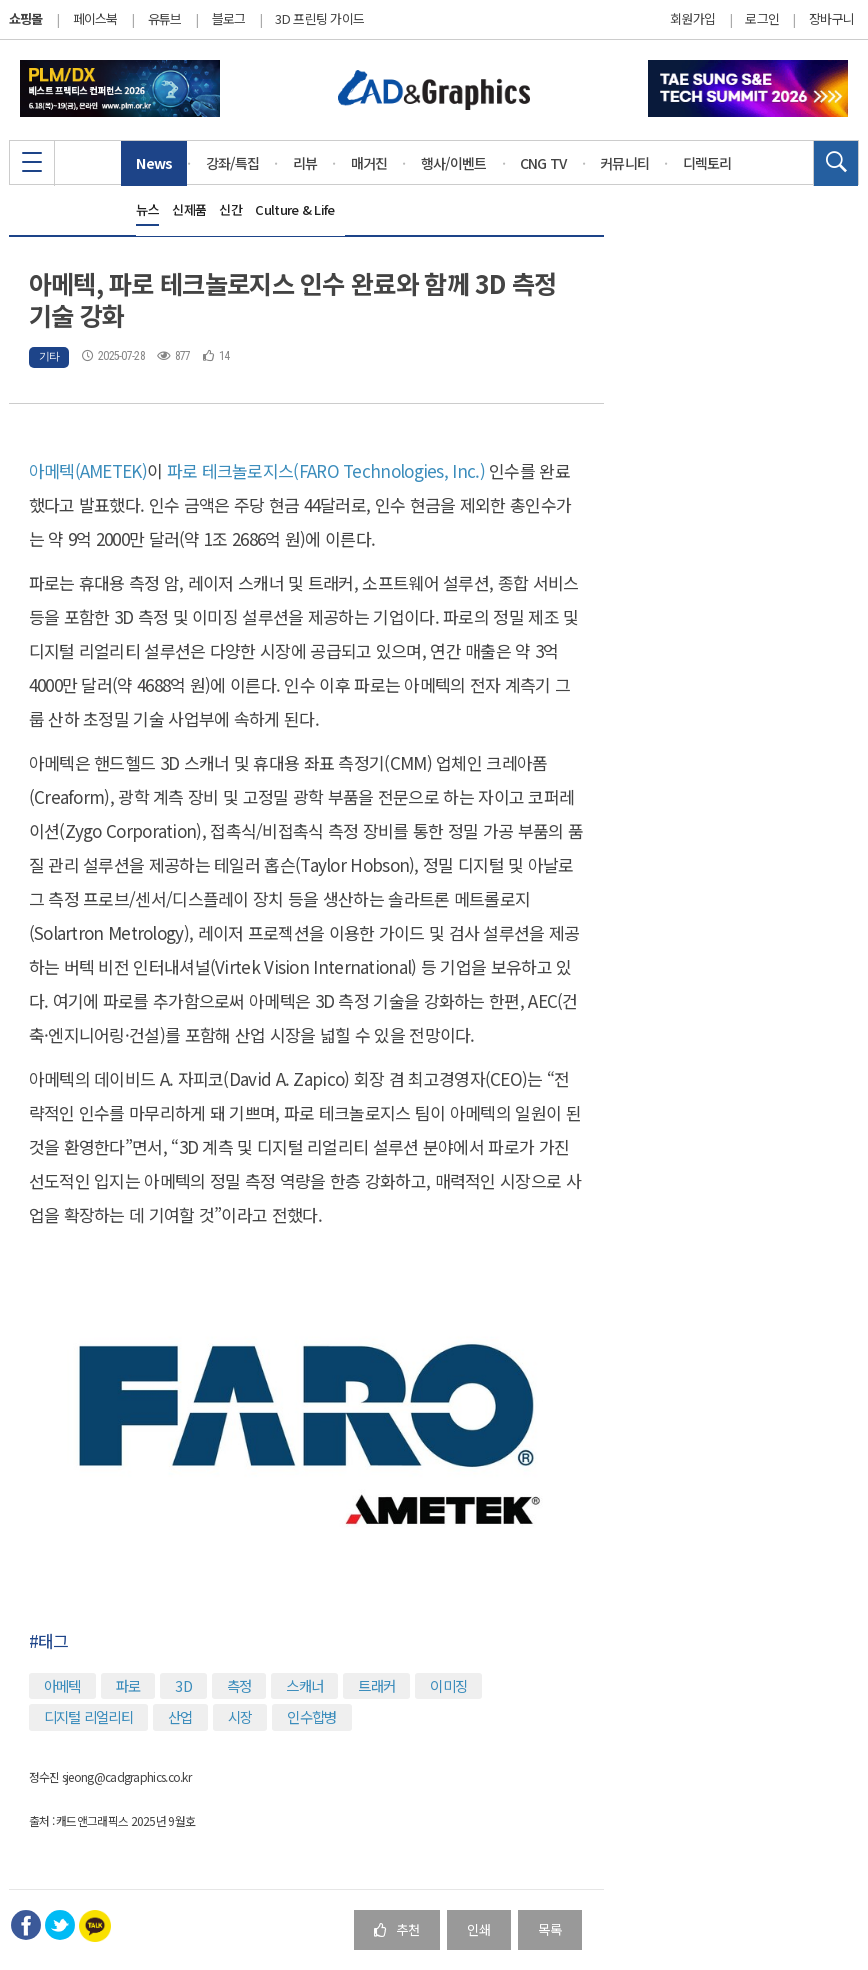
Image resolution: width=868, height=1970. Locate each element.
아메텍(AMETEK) (88, 470)
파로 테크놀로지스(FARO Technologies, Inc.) (326, 470)
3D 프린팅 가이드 (319, 18)
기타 (49, 356)
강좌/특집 (233, 163)
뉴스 (147, 209)
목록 (550, 1929)
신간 (230, 209)
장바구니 (831, 19)
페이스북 (95, 18)
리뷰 (305, 163)
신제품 (189, 209)
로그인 (762, 19)
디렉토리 (707, 163)
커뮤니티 (624, 163)
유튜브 (165, 18)
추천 (397, 1929)
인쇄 (479, 1929)
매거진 (369, 163)
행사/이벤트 (454, 163)
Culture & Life (294, 209)
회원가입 (692, 19)
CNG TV (543, 163)
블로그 (229, 18)
